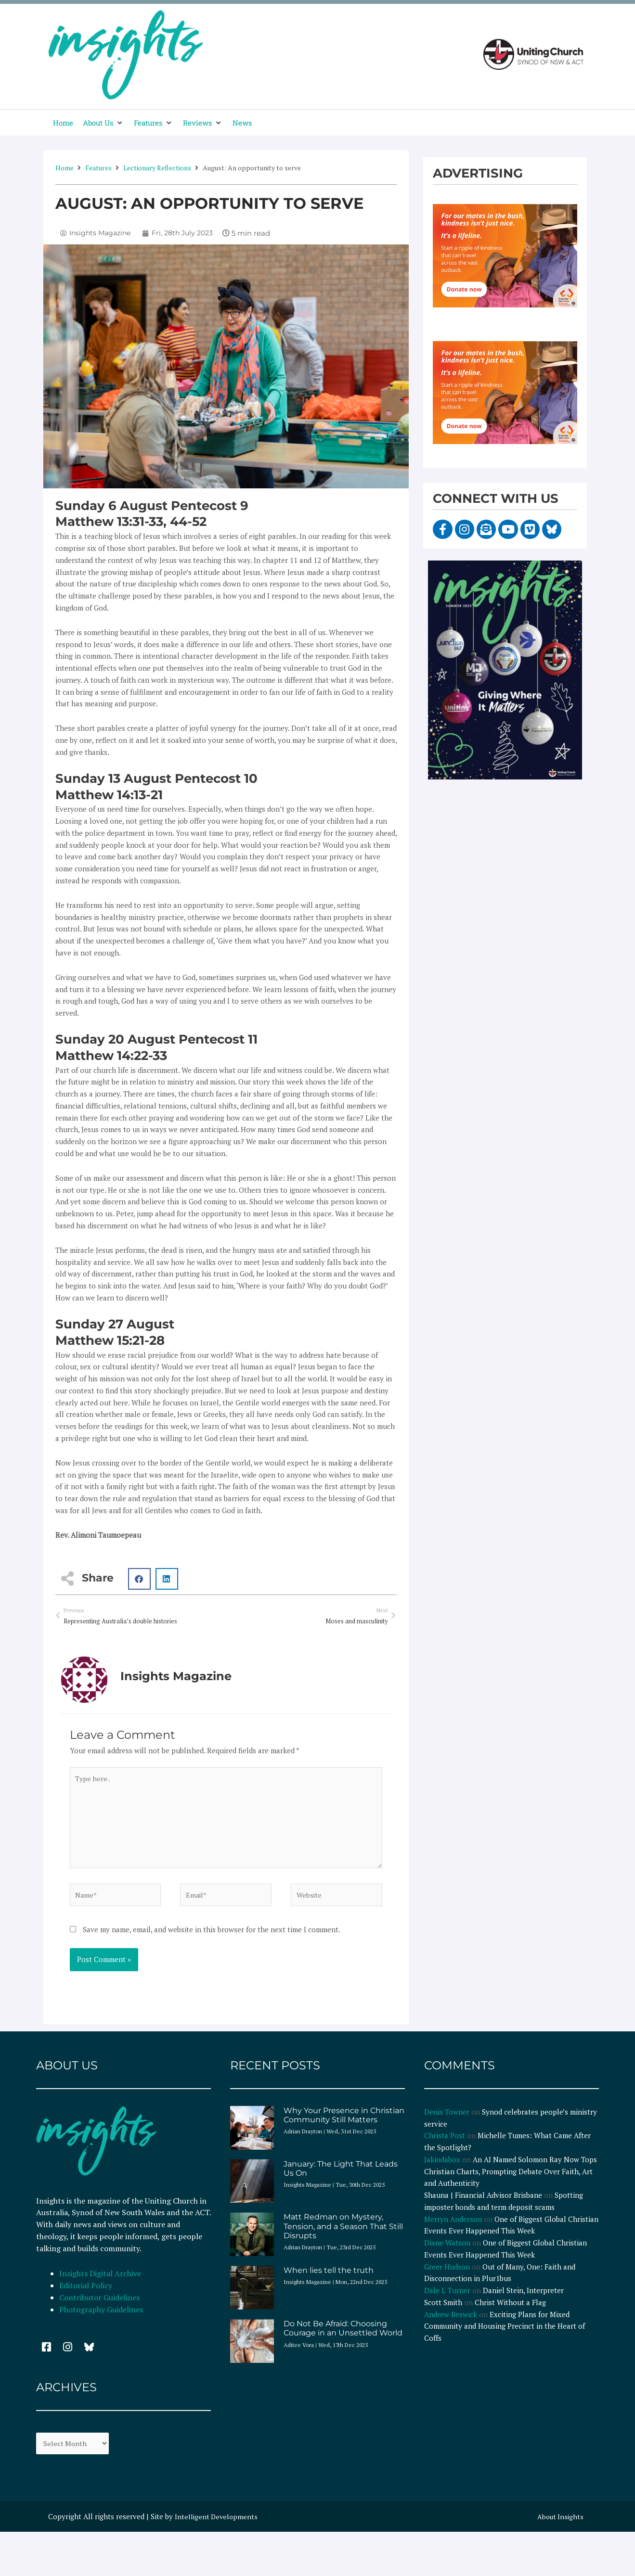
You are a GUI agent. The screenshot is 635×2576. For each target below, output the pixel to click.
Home (64, 167)
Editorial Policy (86, 2294)
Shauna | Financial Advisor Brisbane (483, 2204)
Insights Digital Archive (100, 2282)
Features (98, 167)
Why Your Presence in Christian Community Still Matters (344, 2124)
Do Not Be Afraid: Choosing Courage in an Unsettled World (343, 2337)
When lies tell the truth (329, 2279)
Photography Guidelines (101, 2318)
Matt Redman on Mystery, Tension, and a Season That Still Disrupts (343, 2235)
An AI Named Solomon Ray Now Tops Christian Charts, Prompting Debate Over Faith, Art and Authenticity (510, 2180)
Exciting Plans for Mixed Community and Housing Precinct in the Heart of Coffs (504, 2335)
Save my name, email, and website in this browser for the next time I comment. (211, 1938)
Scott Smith (443, 2311)
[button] (103, 123)
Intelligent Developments (217, 2526)
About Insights (559, 2526)
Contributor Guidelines (99, 2306)
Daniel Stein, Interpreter (523, 2299)
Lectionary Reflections (157, 167)
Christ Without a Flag (510, 2311)
